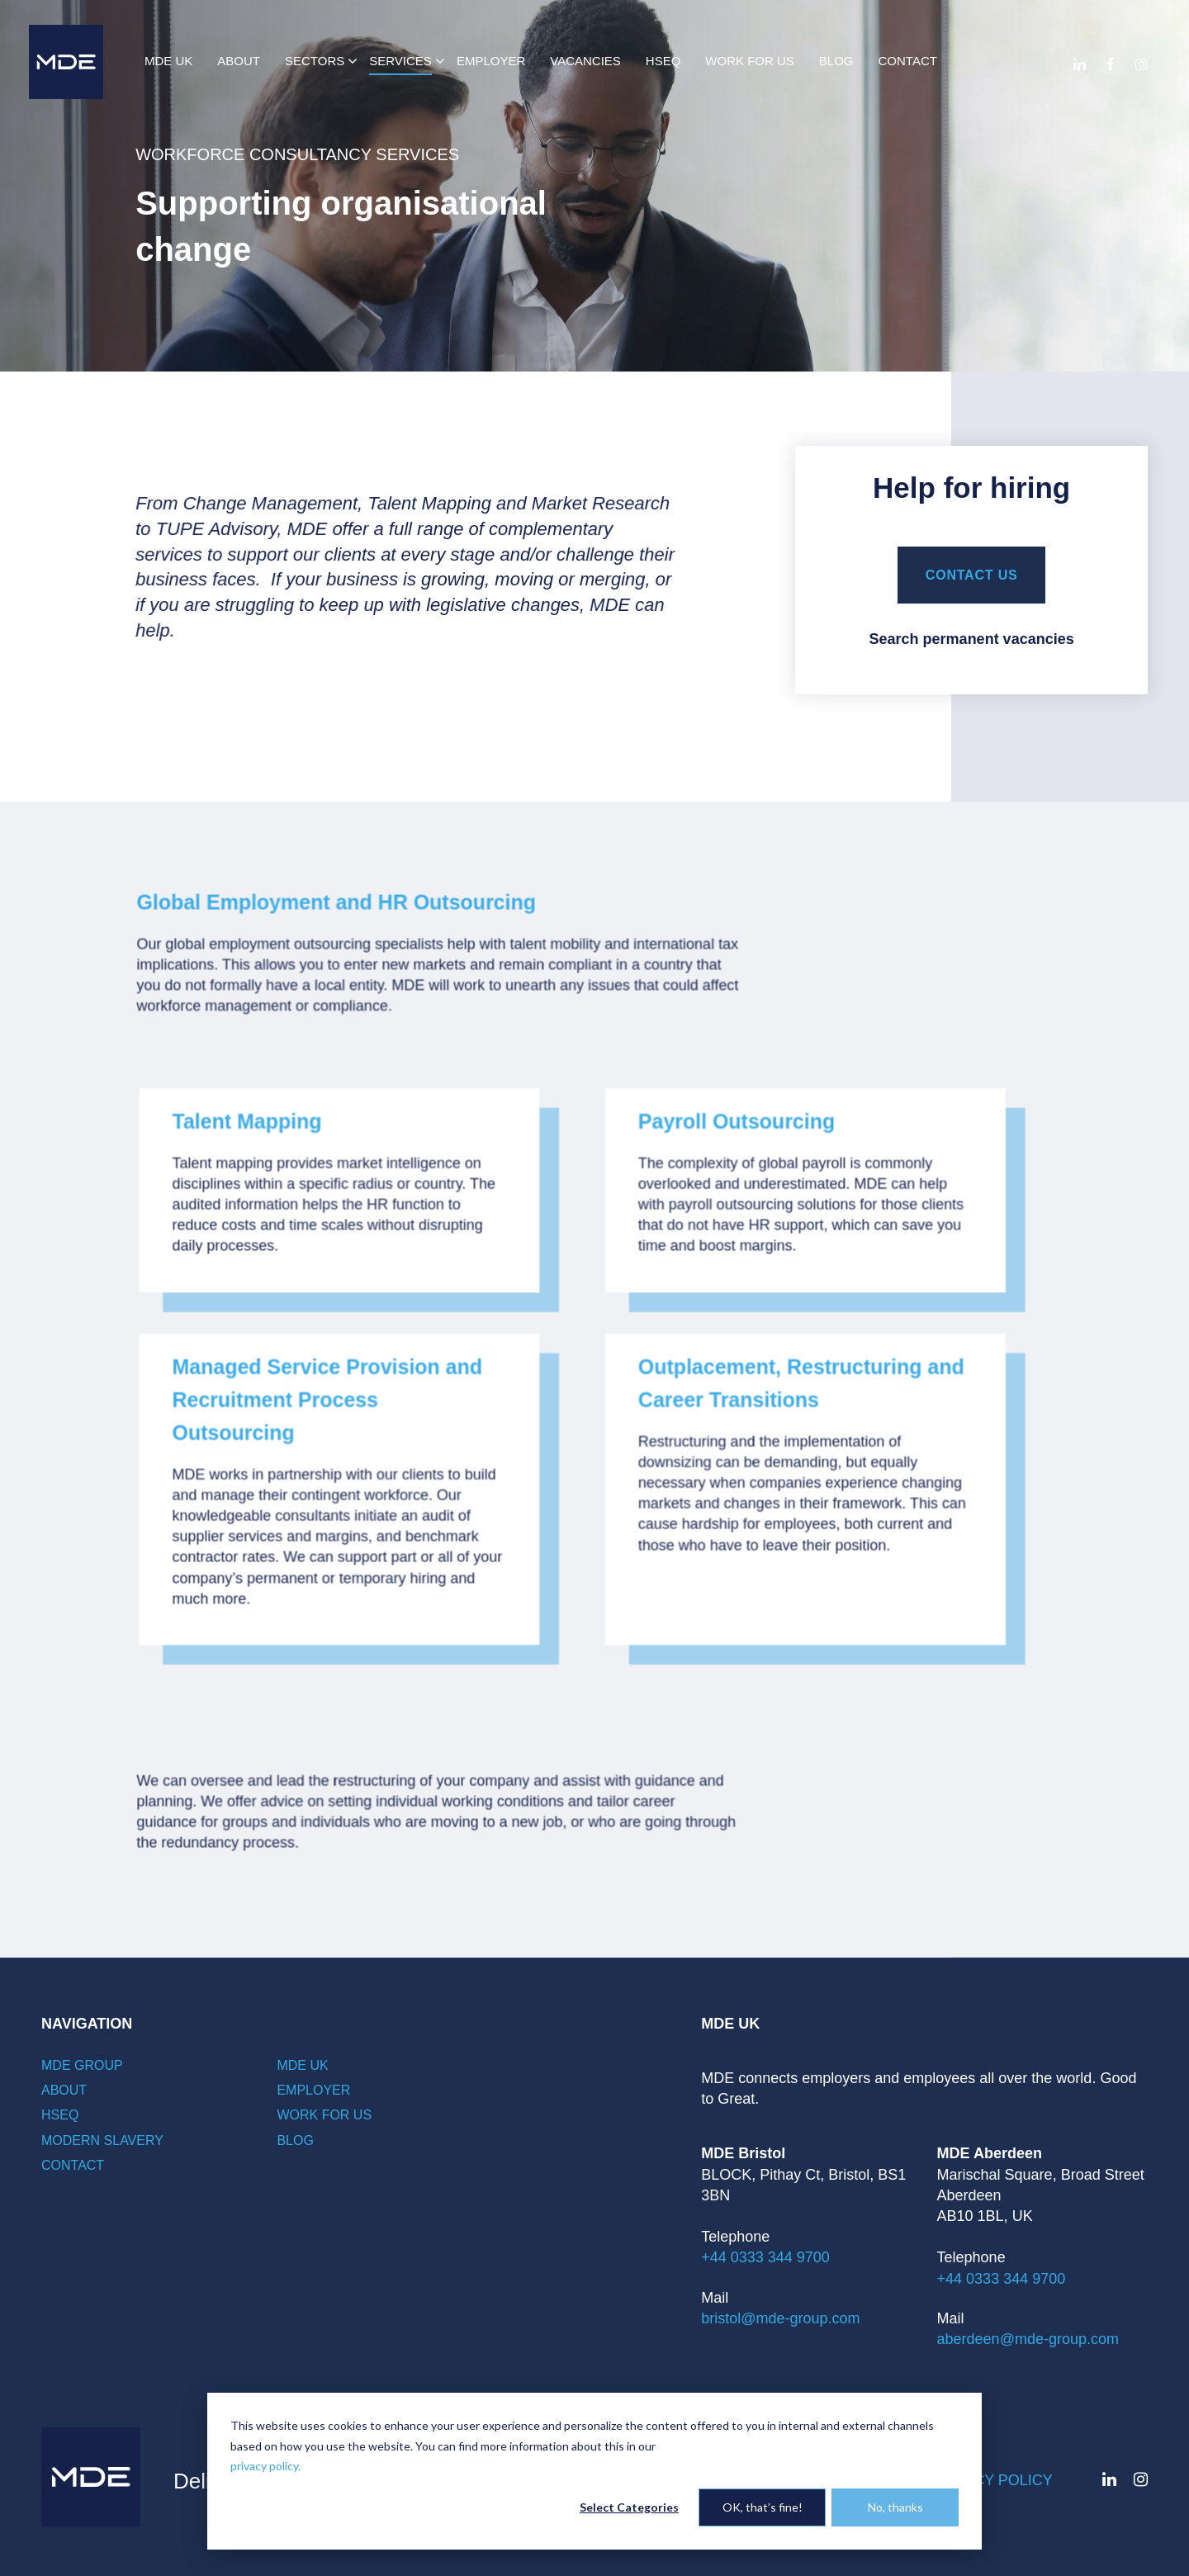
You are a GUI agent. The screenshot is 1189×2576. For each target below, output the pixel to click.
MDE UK (302, 2065)
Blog (295, 2140)
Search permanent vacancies (971, 639)
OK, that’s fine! (762, 2507)
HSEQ (59, 2115)
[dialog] (594, 2471)
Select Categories (629, 2507)
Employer (313, 2090)
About (64, 2090)
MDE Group (82, 2065)
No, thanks (895, 2507)
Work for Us (324, 2115)
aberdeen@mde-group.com (1028, 2339)
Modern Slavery (102, 2140)
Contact (72, 2165)
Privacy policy (991, 2480)
